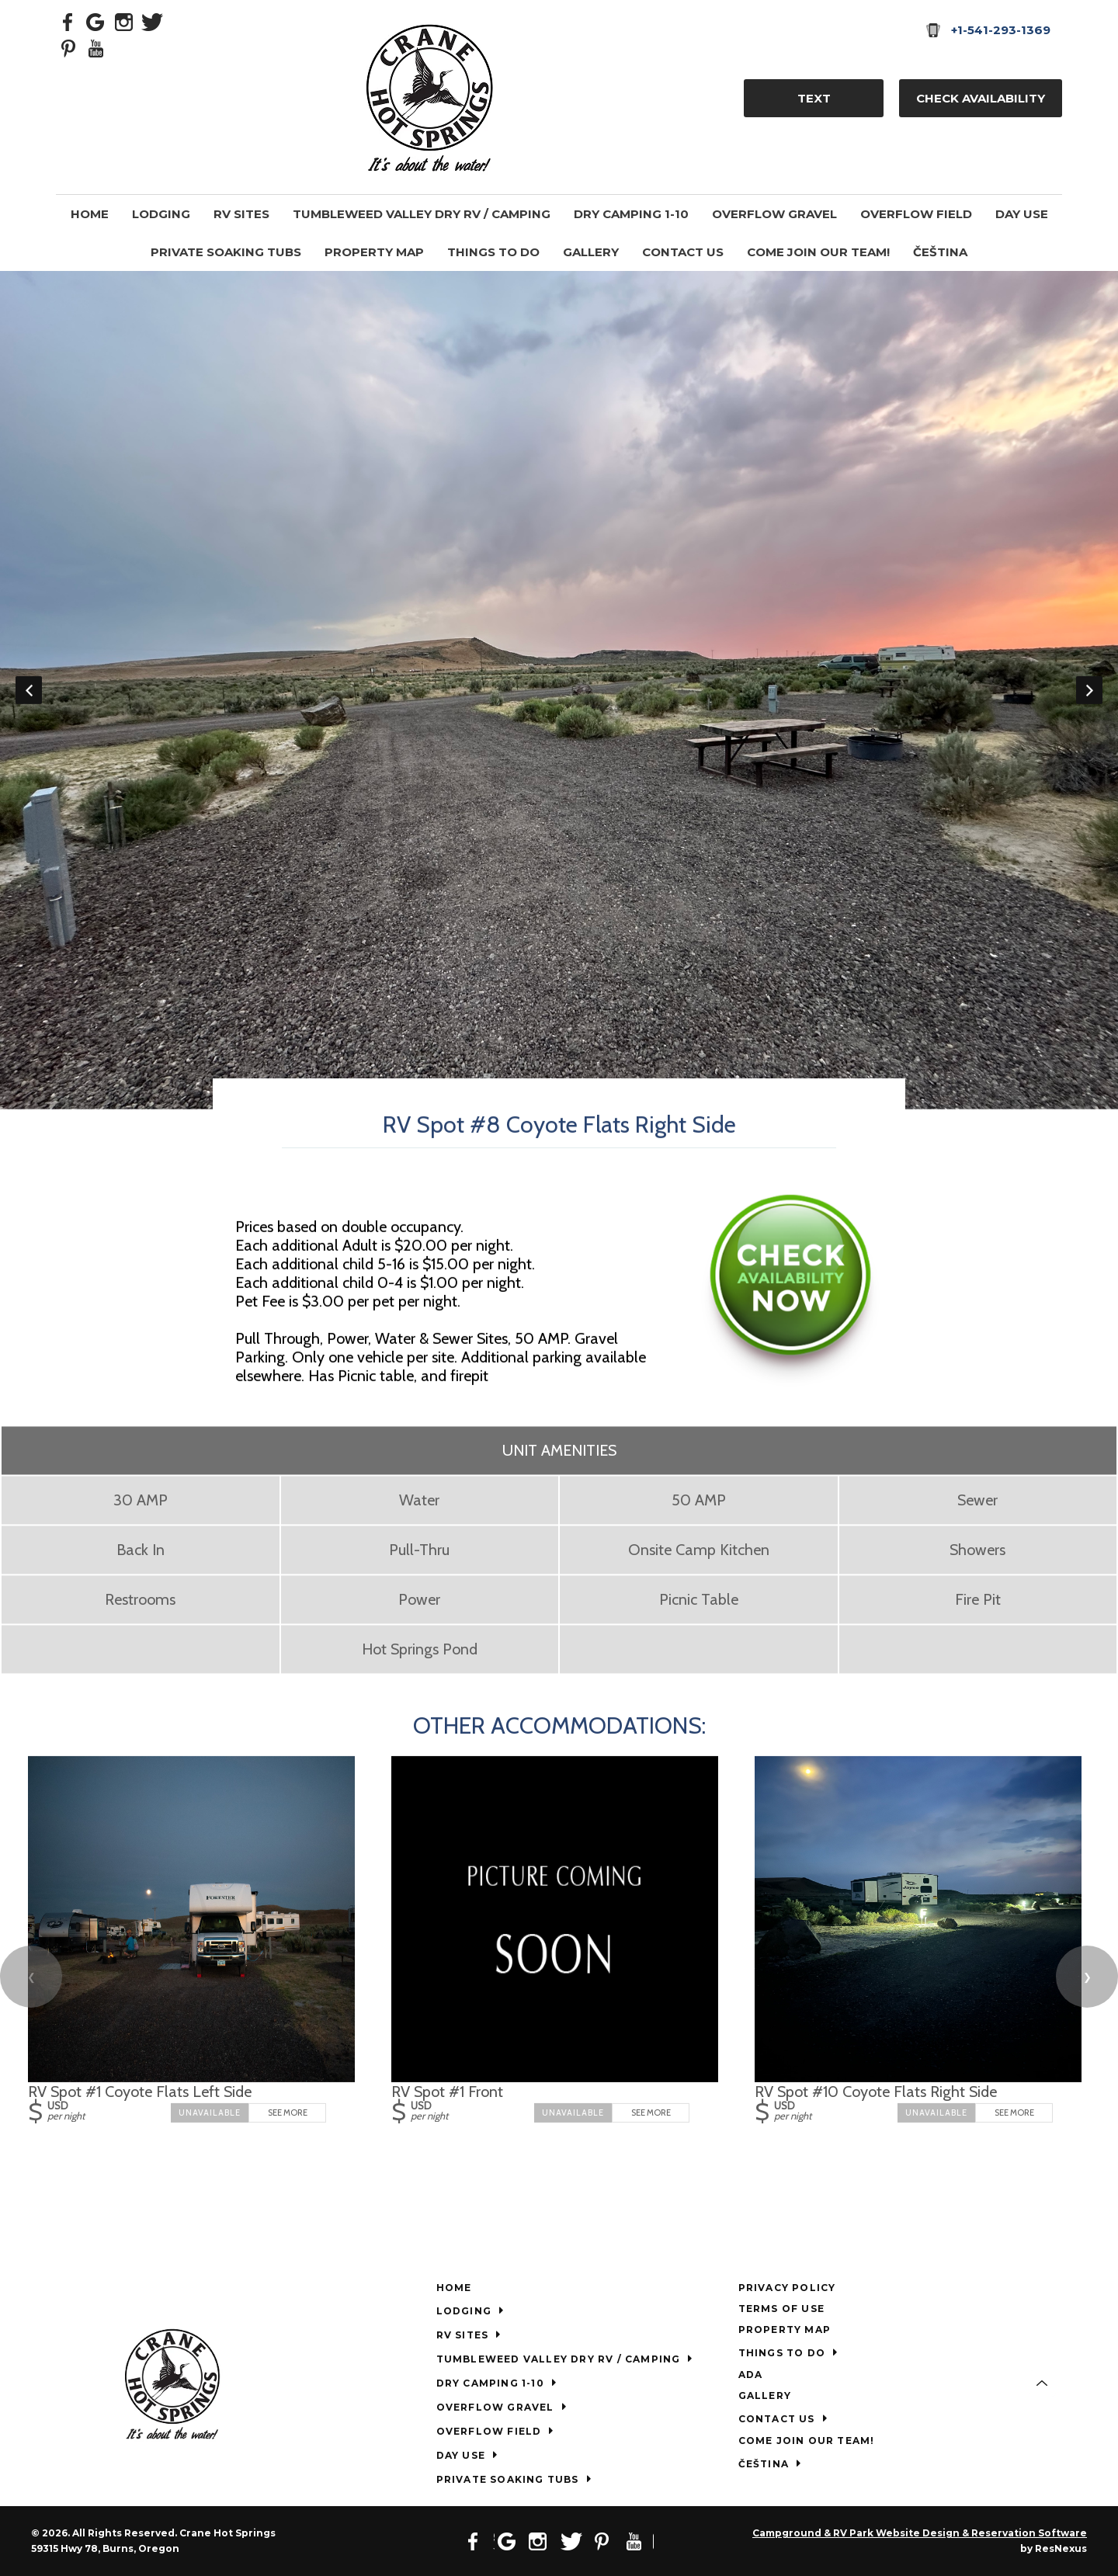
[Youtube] (96, 47)
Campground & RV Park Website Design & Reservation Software (919, 2533)
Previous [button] (29, 690)
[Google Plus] (96, 21)
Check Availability (980, 98)
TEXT (814, 98)
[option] (559, 690)
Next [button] (1089, 690)
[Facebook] (68, 21)
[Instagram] (124, 21)
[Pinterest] (68, 47)
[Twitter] (152, 21)
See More (287, 2112)
